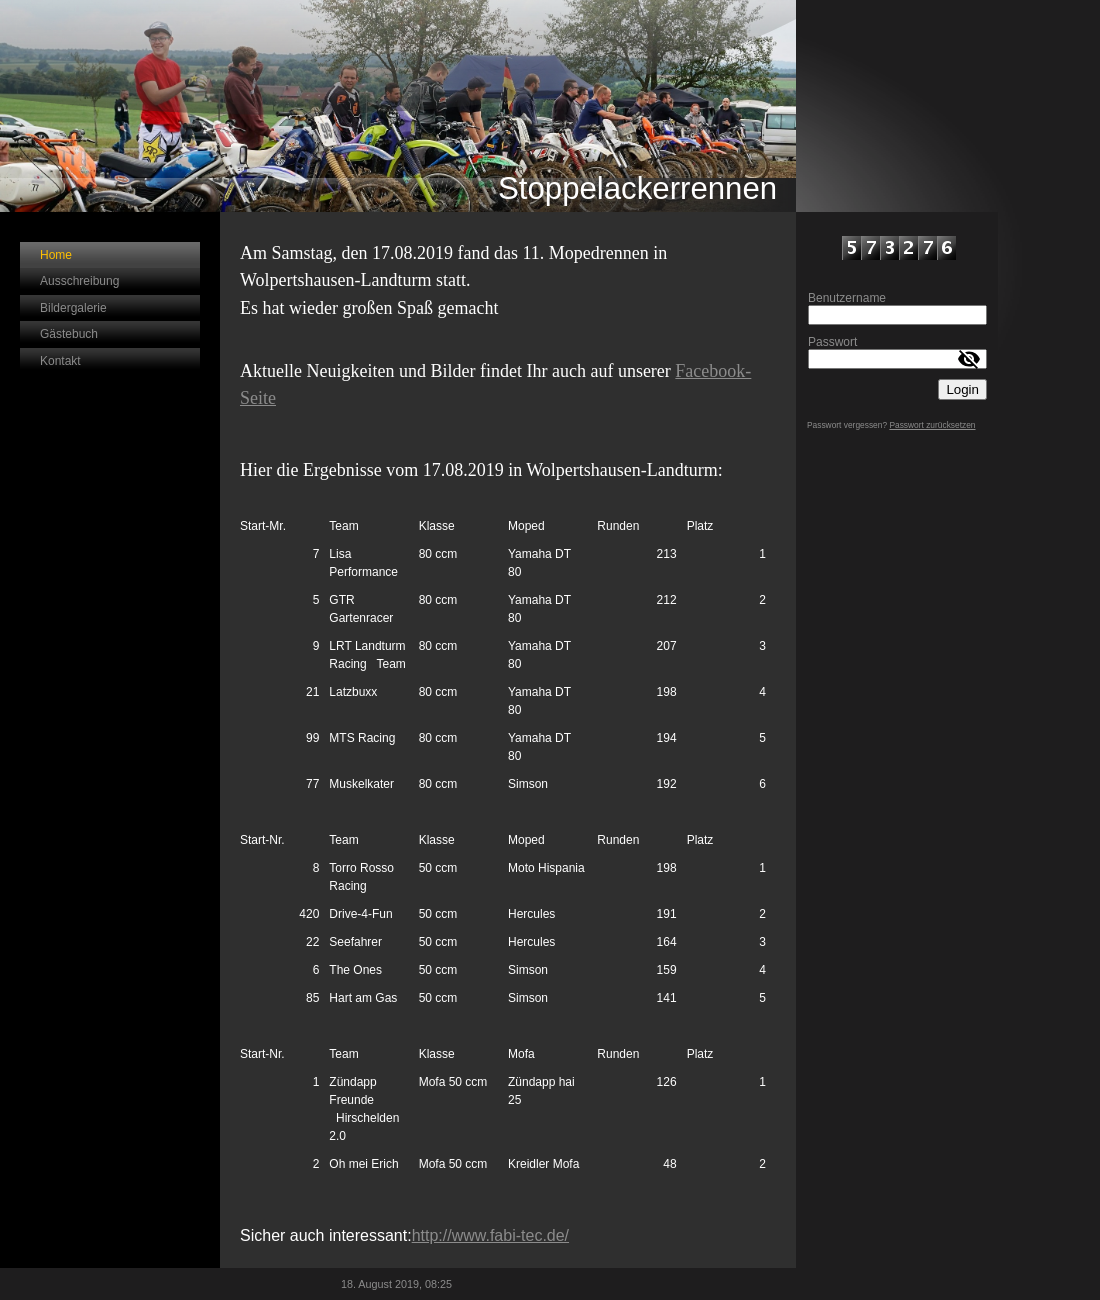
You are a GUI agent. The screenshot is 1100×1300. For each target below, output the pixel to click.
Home (56, 255)
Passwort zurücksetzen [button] (932, 425)
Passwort (832, 342)
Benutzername (847, 298)
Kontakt (60, 361)
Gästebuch (69, 334)
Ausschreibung (79, 281)
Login (962, 389)
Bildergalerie (73, 308)
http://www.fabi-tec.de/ (490, 1235)
